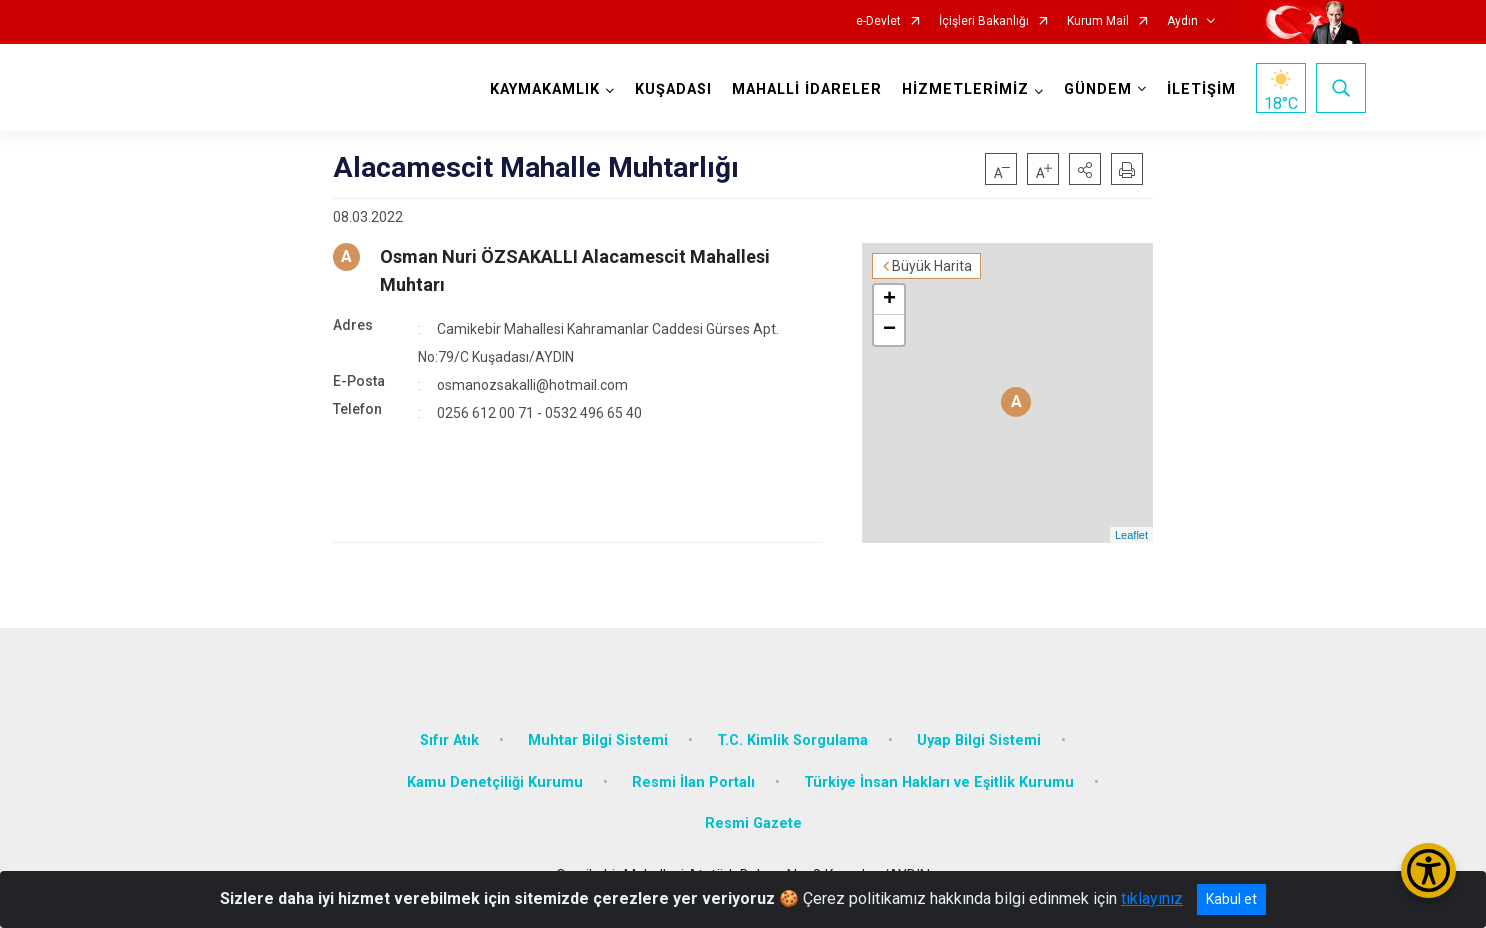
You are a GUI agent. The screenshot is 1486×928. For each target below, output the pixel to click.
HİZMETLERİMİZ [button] (965, 89)
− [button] (889, 330)
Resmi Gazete (753, 823)
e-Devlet (878, 21)
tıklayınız (1152, 898)
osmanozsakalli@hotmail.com (532, 385)
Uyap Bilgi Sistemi (979, 740)
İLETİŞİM (1201, 89)
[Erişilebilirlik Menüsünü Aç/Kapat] (1428, 870)
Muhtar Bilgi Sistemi (598, 740)
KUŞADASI (673, 89)
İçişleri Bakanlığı (984, 21)
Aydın (1182, 21)
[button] (1085, 169)
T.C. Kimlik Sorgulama (792, 740)
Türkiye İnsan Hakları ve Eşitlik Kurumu (939, 782)
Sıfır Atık (449, 740)
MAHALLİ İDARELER (807, 89)
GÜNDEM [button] (1098, 89)
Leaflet (1131, 535)
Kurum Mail (1098, 21)
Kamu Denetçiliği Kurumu (495, 782)
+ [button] (889, 300)
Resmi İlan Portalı (693, 782)
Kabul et (1231, 899)
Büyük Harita (932, 266)
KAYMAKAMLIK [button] (545, 89)
